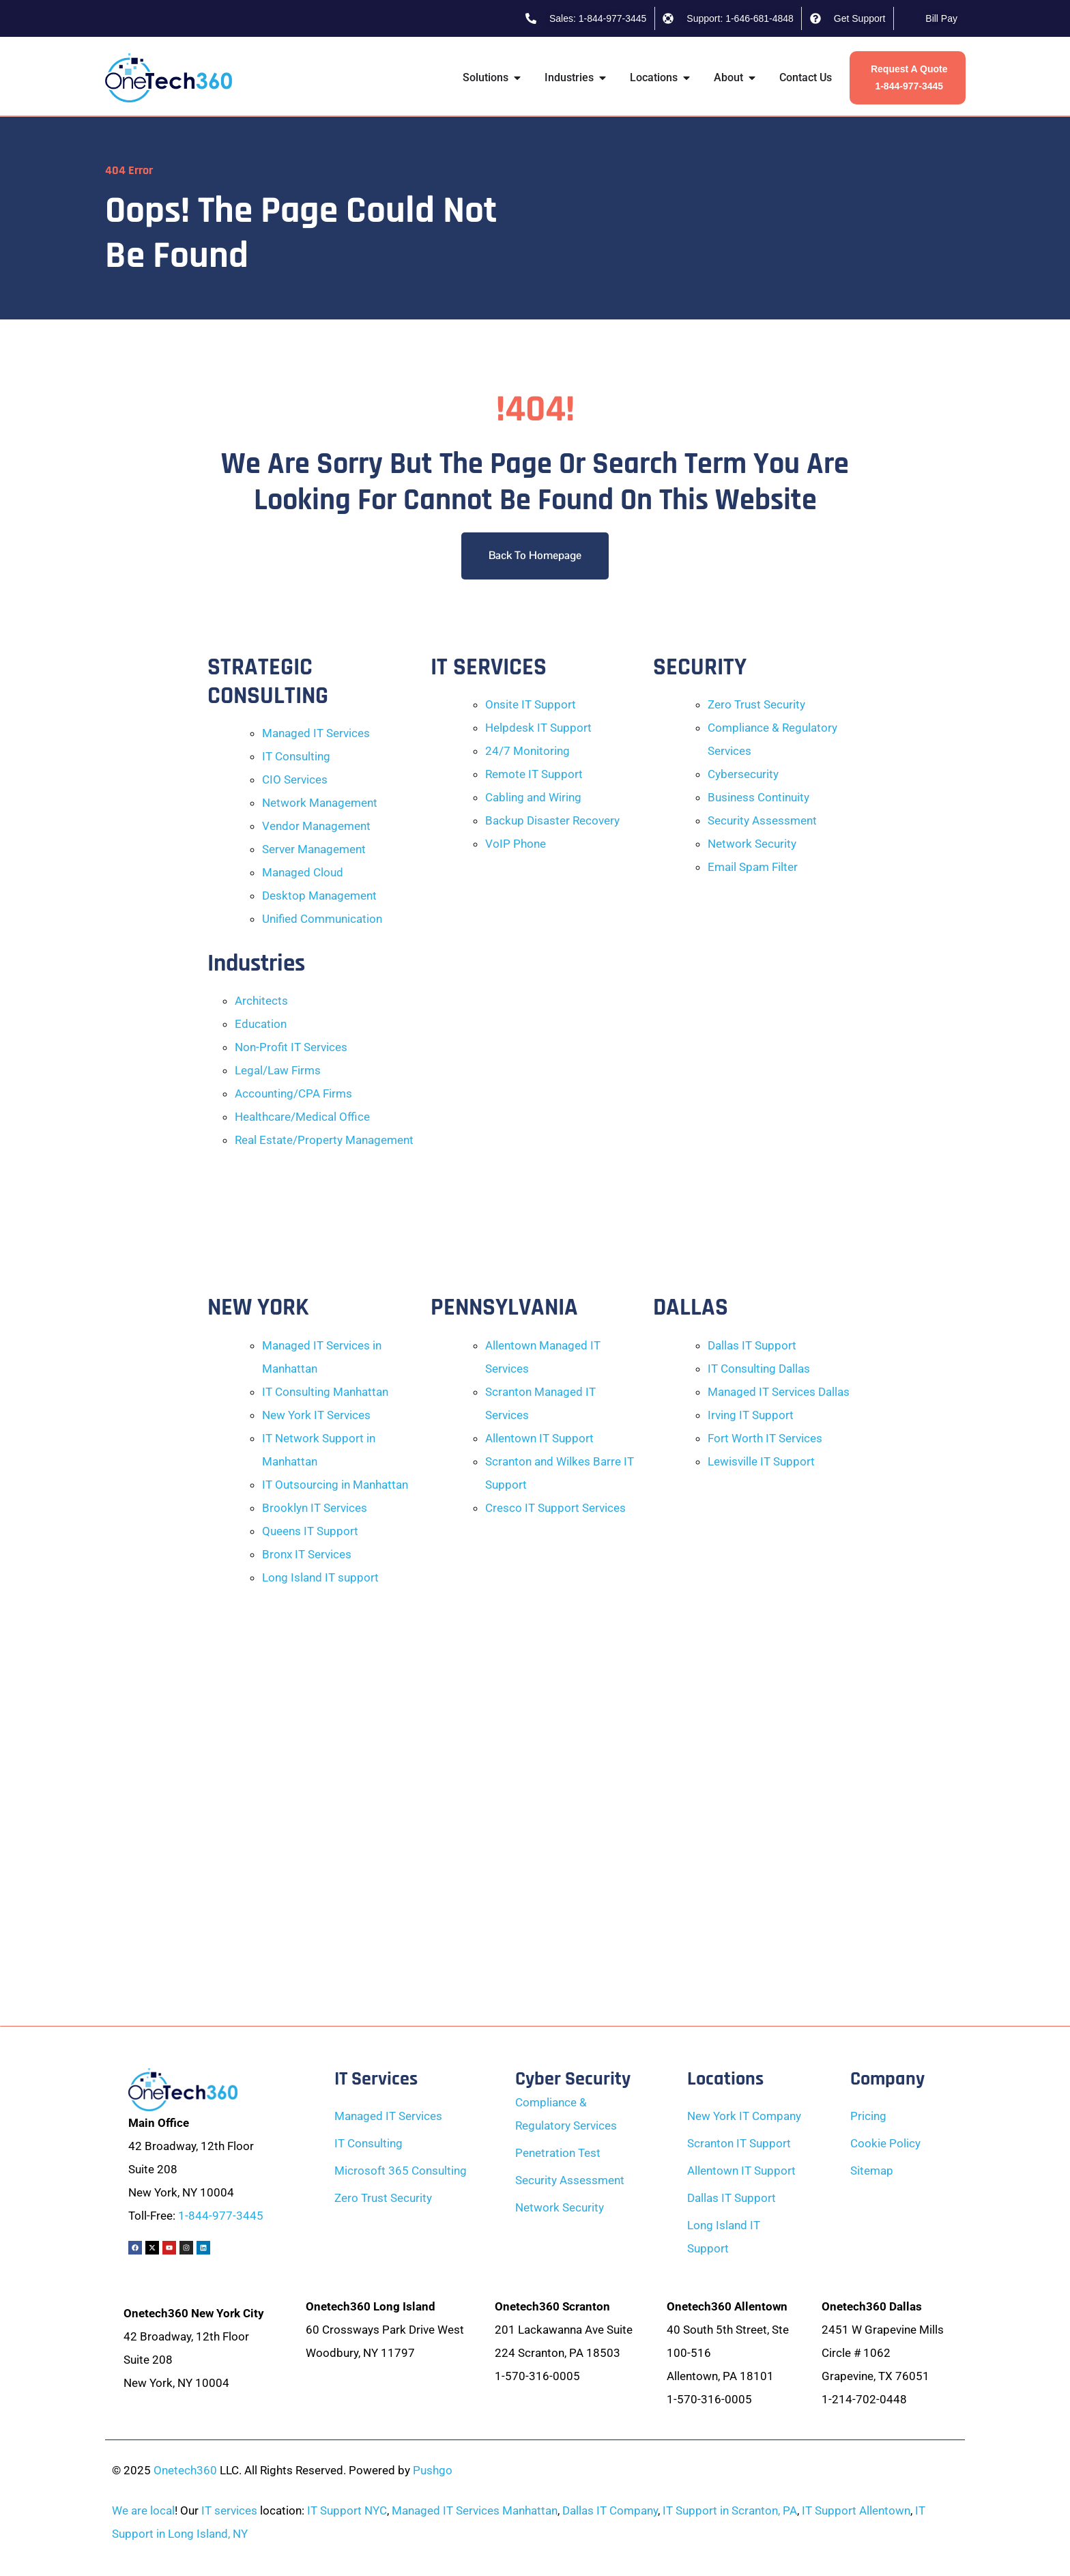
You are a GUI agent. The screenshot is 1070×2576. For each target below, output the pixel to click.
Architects (261, 1000)
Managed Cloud (302, 872)
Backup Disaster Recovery (552, 820)
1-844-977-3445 (220, 2215)
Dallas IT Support (752, 1345)
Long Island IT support (320, 1577)
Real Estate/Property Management (324, 1140)
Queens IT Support (310, 1531)
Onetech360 (185, 2470)
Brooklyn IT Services (314, 1508)
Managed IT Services (316, 733)
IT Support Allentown (856, 2510)
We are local (143, 2510)
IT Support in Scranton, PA (730, 2510)
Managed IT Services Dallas (779, 1392)
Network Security (752, 843)
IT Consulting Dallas (759, 1368)
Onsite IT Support (530, 704)
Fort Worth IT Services (765, 1438)
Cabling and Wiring (533, 797)
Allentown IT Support (539, 1438)
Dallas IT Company (610, 2510)
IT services (229, 2510)
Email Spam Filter (753, 867)
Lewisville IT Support (761, 1461)
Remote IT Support (534, 774)
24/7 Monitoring (527, 751)
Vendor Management (316, 826)
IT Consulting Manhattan (325, 1392)
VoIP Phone (515, 843)
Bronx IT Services (306, 1554)
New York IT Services (316, 1415)
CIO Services (295, 779)
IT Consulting (296, 756)
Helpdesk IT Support (538, 727)
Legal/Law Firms (278, 1070)
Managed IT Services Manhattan (475, 2510)
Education (261, 1024)
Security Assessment (762, 820)
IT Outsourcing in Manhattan (335, 1484)
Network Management (319, 803)
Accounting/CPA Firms (293, 1093)
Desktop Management (319, 895)
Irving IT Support (751, 1415)
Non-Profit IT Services (291, 1047)
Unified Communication (322, 919)
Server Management (314, 849)
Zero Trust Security (756, 704)
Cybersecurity (743, 774)
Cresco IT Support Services (555, 1508)
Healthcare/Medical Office (302, 1117)
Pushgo (432, 2470)
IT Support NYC (347, 2510)
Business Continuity (758, 797)
